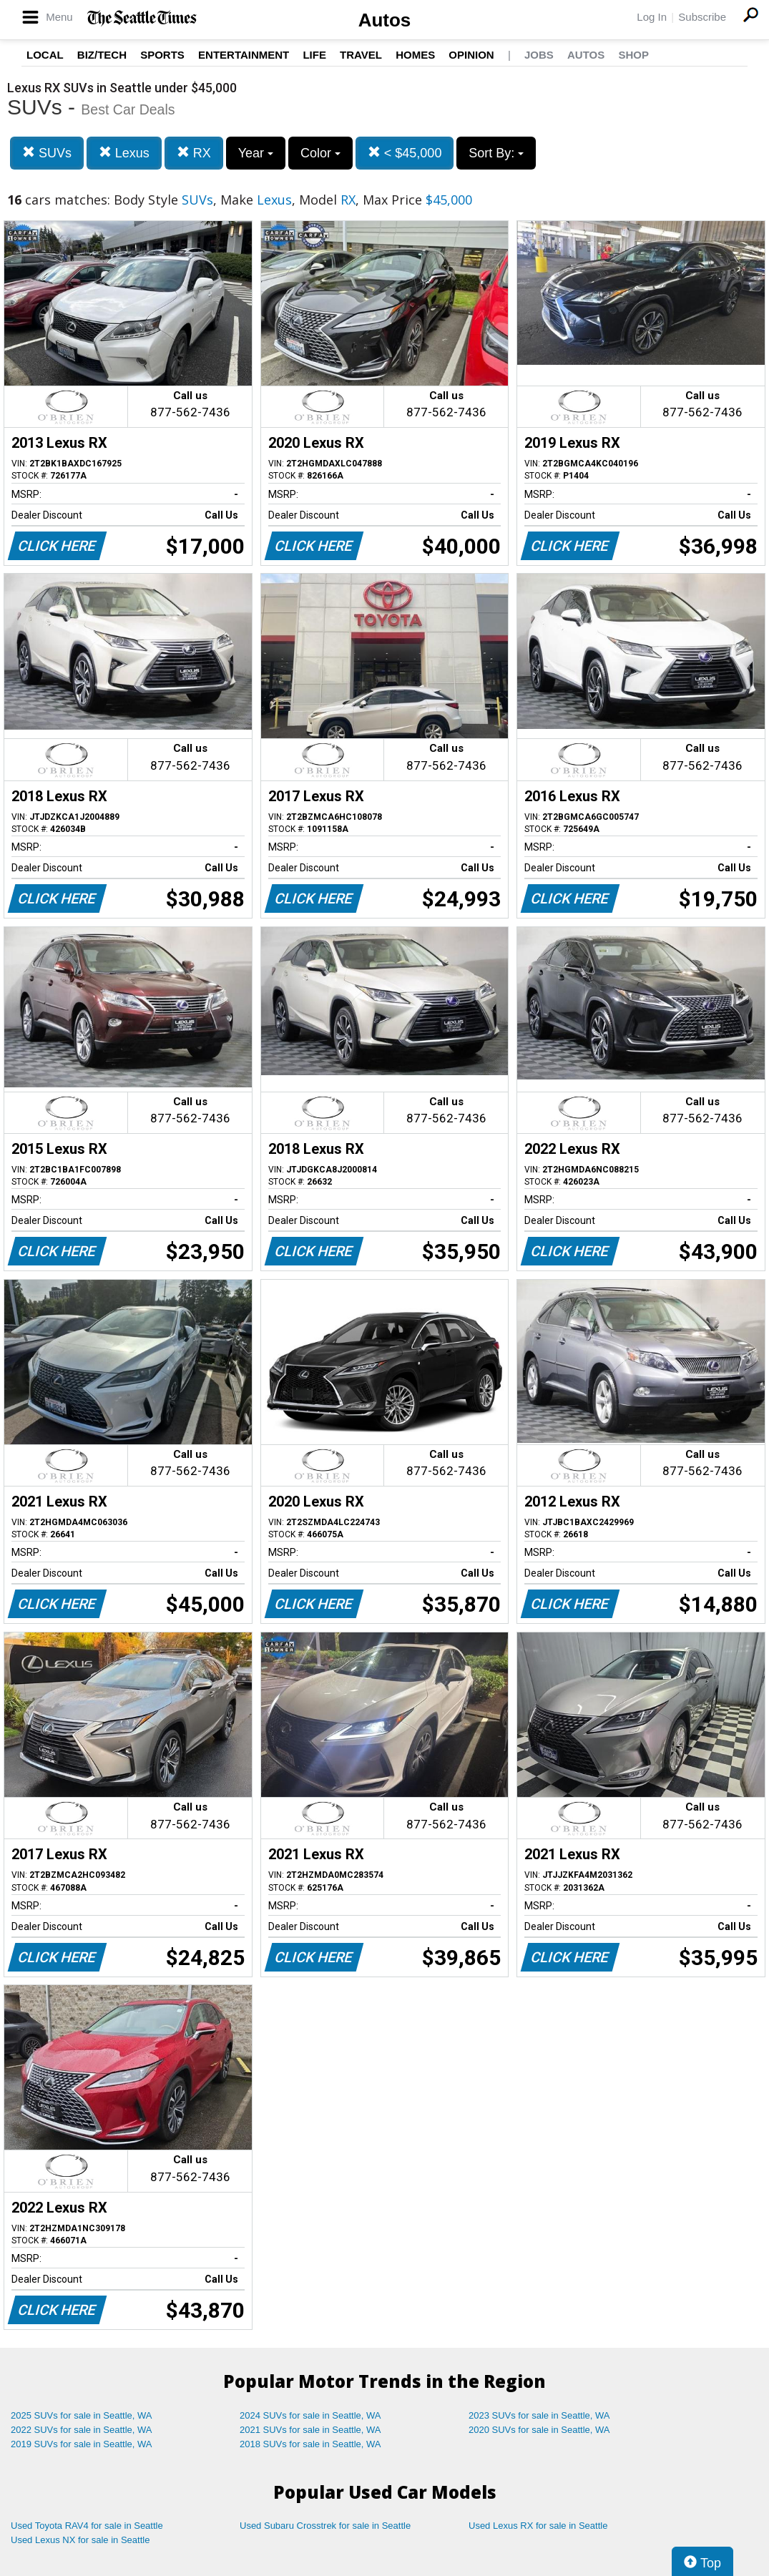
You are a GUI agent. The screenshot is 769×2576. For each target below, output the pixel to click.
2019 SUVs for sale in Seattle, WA (81, 2444)
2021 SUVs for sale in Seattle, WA (310, 2429)
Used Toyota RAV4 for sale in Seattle (87, 2525)
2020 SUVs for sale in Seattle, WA (539, 2429)
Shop (633, 55)
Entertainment (243, 55)
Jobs (539, 55)
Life (314, 55)
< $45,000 (405, 152)
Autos (384, 20)
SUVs (47, 152)
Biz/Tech (102, 55)
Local (45, 55)
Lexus (124, 152)
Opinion (471, 55)
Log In (652, 17)
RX (194, 152)
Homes (415, 55)
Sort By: (496, 153)
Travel (361, 55)
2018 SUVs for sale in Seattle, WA (310, 2444)
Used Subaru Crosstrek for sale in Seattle (325, 2525)
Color (320, 153)
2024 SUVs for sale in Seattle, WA (310, 2415)
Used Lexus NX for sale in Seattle (80, 2540)
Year (255, 153)
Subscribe (702, 17)
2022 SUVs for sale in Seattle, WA (81, 2429)
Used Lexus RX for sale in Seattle (538, 2525)
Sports (162, 55)
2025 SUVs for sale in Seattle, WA (81, 2415)
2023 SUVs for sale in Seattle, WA (539, 2415)
